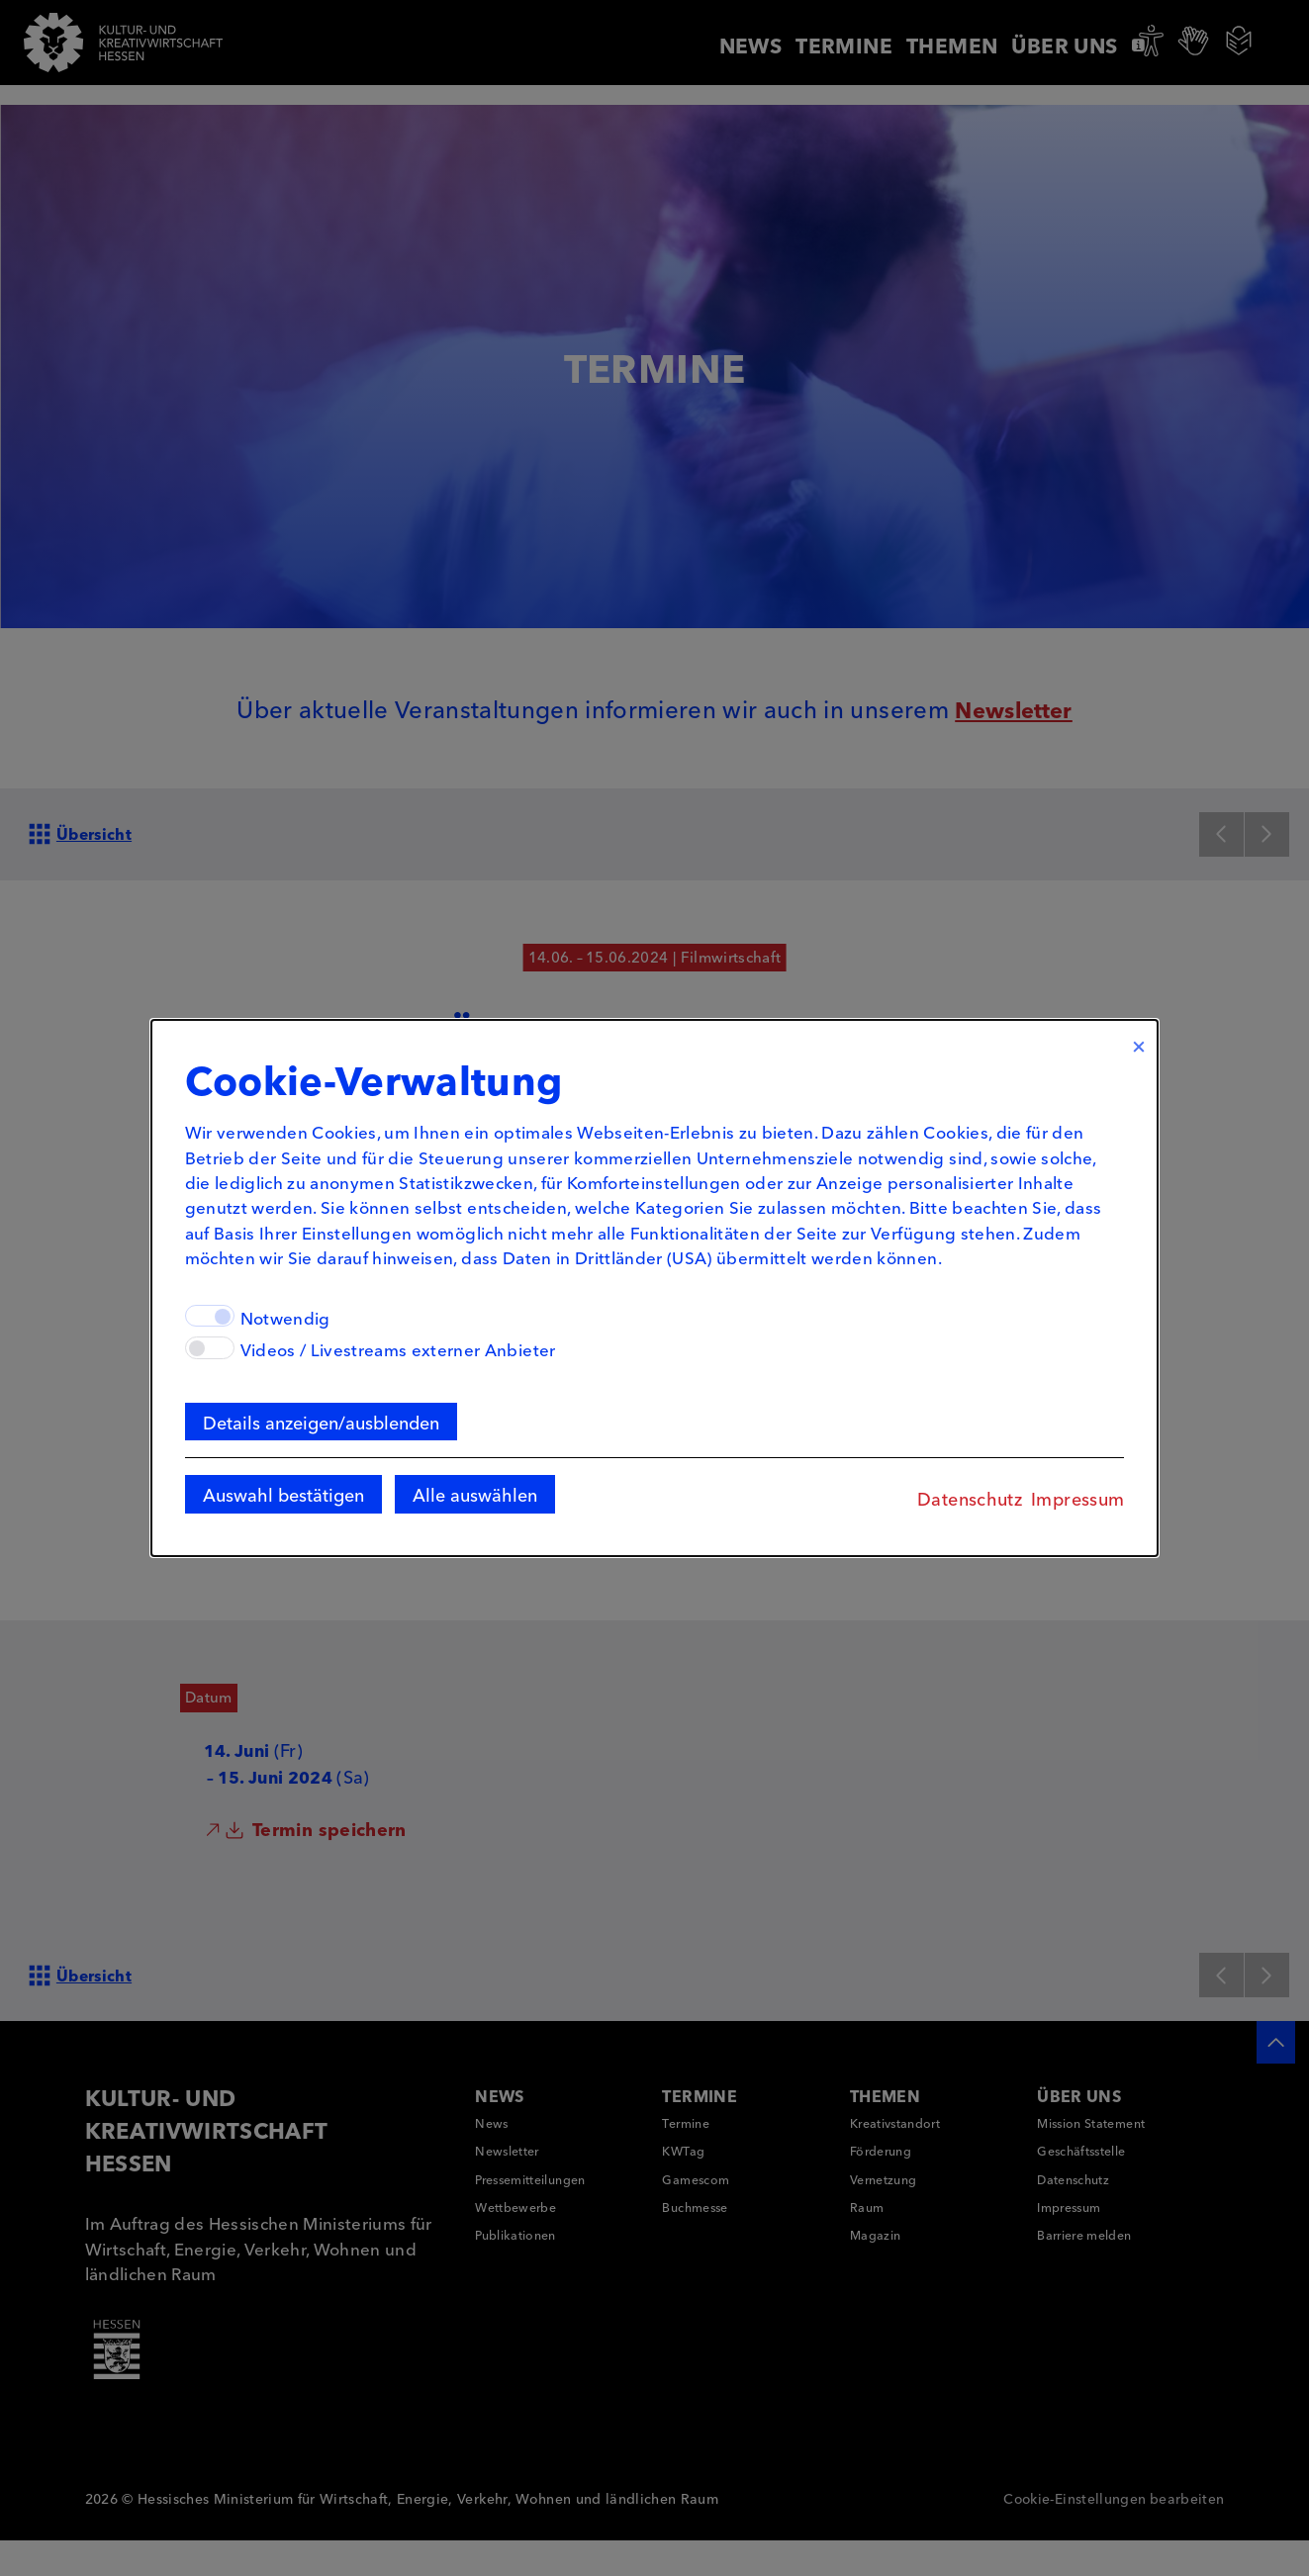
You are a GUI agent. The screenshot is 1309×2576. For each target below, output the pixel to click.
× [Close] (1167, 1035)
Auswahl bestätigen (254, 1504)
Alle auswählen (447, 1504)
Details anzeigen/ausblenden (292, 1428)
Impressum (1106, 1507)
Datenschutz (998, 1507)
